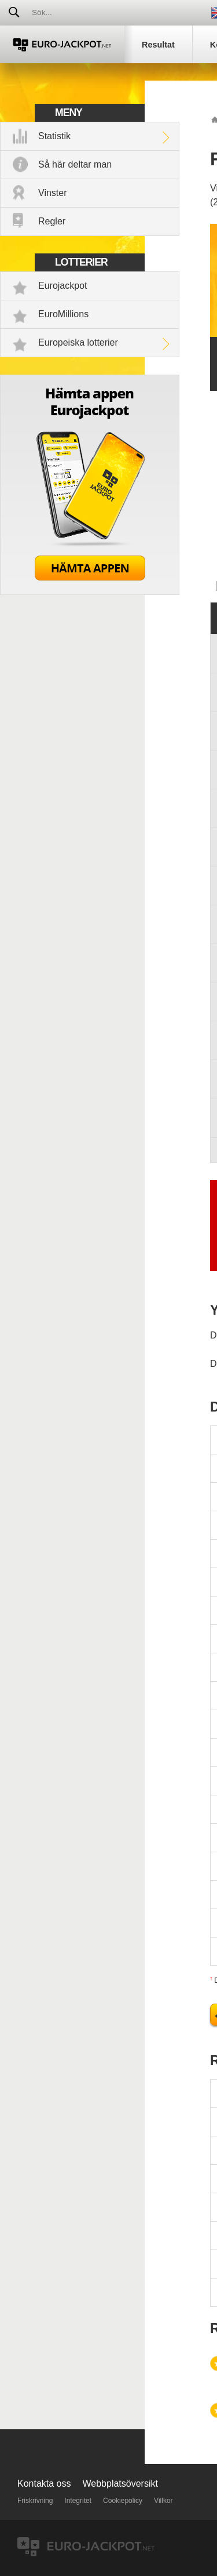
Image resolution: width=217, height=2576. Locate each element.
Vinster (52, 193)
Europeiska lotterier (78, 342)
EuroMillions (63, 314)
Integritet (77, 2501)
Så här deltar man (75, 164)
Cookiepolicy (122, 2501)
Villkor (163, 2501)
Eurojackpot (62, 286)
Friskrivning (35, 2501)
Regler (51, 221)
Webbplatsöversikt (120, 2483)
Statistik (54, 136)
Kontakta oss (44, 2483)
